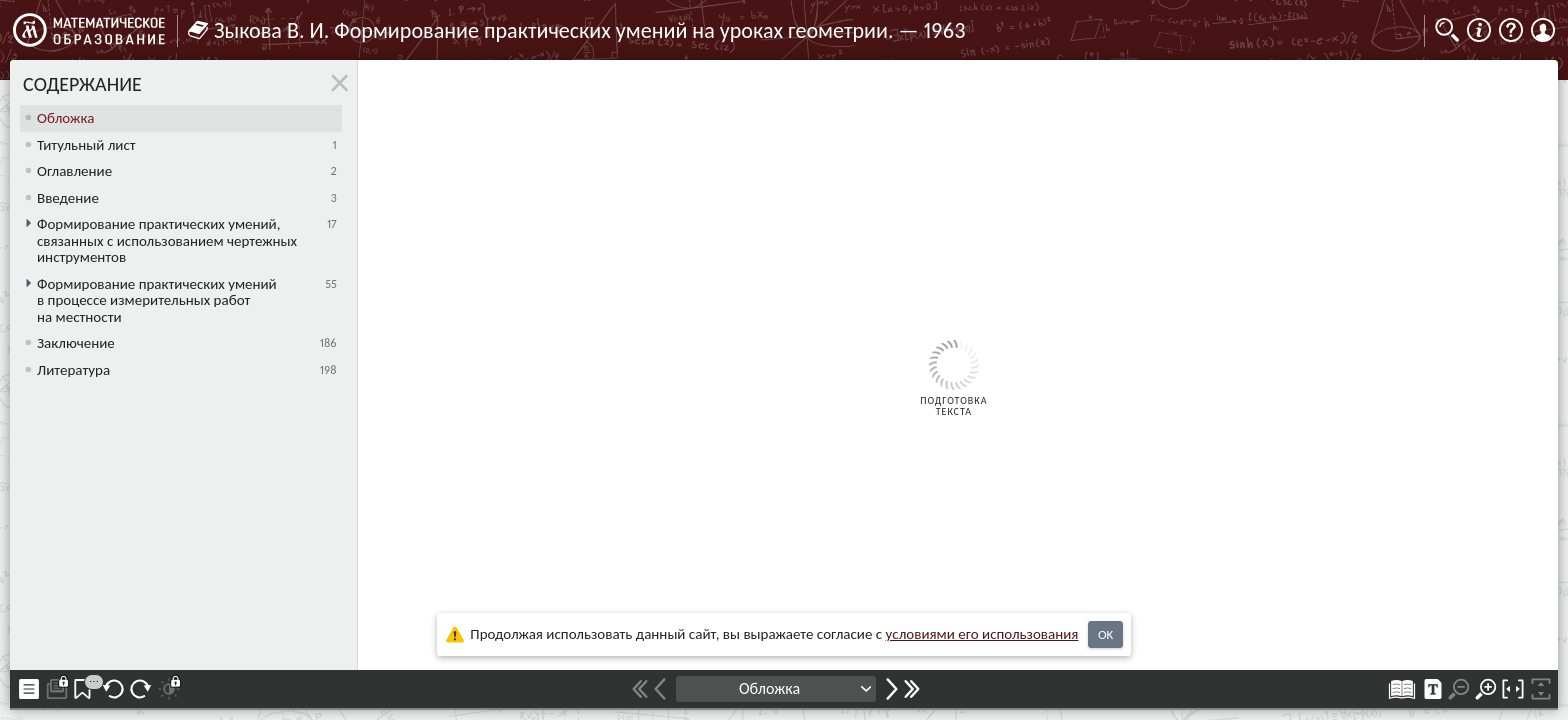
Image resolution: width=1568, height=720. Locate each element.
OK (1105, 634)
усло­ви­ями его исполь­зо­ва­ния (982, 634)
